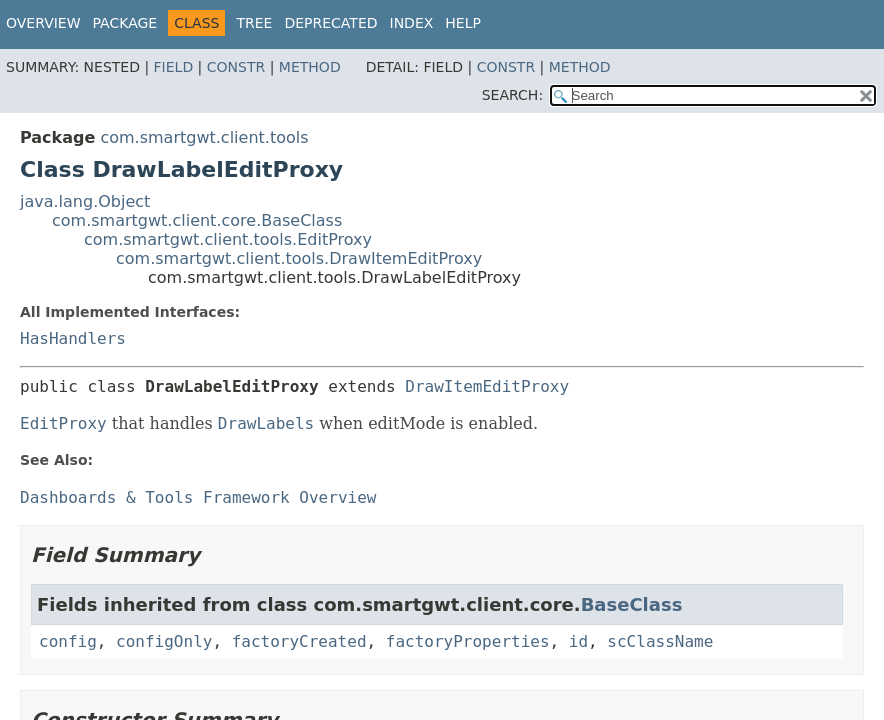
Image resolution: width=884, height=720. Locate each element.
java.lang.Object (85, 201)
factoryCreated (299, 641)
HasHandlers (73, 338)
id (578, 641)
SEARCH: (512, 95)
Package (125, 23)
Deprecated (330, 23)
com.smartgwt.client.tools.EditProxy (228, 239)
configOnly (164, 641)
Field (174, 67)
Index (412, 23)
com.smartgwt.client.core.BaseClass (197, 220)
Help (463, 23)
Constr (236, 67)
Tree (254, 23)
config (68, 641)
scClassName (660, 641)
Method (310, 67)
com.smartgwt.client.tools (204, 137)
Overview (43, 23)
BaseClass (632, 604)
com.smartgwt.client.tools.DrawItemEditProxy (299, 258)
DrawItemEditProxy (487, 386)
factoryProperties (468, 641)
